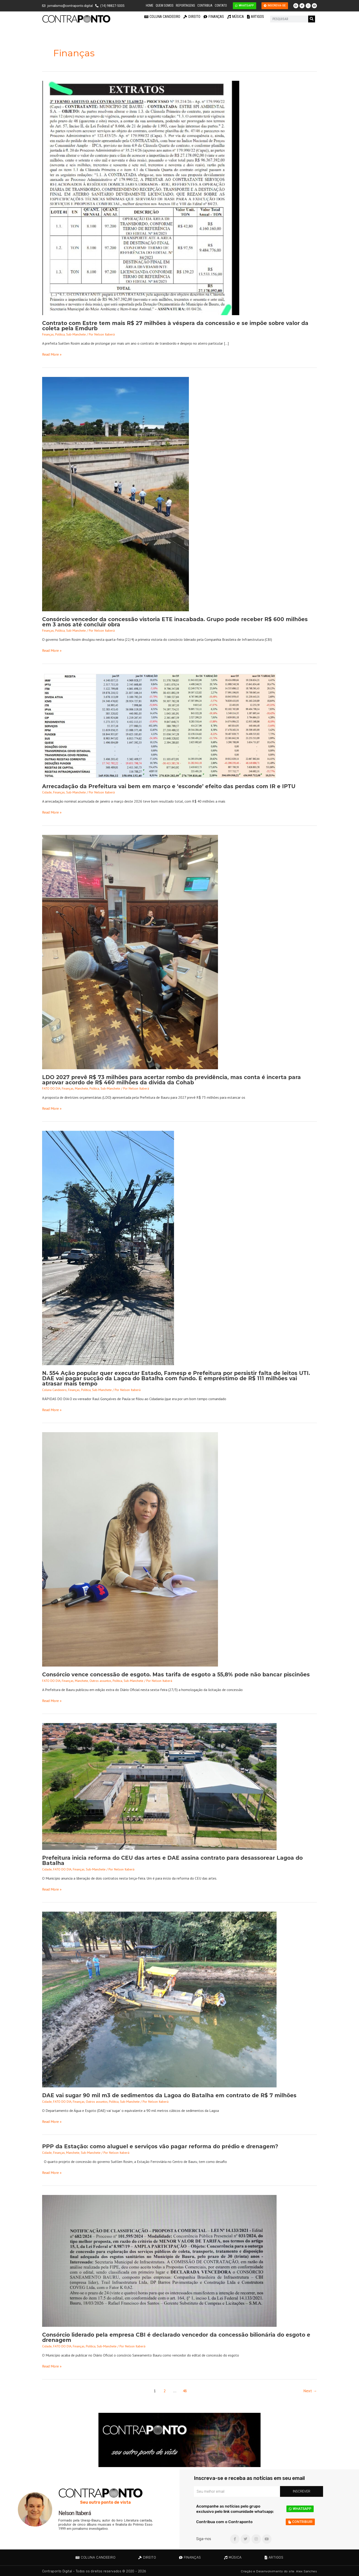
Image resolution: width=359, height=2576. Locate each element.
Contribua (204, 5)
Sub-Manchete (76, 334)
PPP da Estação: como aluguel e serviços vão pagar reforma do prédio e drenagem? (160, 2145)
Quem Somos (165, 5)
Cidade (47, 792)
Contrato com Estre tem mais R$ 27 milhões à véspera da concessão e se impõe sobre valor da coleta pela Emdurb (175, 326)
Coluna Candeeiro (162, 16)
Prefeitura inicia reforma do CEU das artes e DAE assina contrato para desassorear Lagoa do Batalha (172, 1860)
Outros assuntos (100, 1680)
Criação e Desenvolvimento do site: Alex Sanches (278, 2570)
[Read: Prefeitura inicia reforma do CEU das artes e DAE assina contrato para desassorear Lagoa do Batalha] (159, 1785)
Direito (191, 16)
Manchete (81, 1088)
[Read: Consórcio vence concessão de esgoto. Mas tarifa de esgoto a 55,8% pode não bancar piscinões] (130, 1548)
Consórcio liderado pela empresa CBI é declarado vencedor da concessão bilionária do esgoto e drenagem (176, 2336)
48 (185, 2389)
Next (310, 2389)
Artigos (255, 16)
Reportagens (185, 5)
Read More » (51, 354)
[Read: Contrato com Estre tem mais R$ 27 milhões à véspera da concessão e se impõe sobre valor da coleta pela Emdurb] (140, 197)
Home (149, 5)
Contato (221, 5)
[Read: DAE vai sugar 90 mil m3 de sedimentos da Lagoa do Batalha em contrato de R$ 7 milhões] (159, 1998)
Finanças (214, 16)
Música (235, 16)
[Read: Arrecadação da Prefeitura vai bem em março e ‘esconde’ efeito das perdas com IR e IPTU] (159, 725)
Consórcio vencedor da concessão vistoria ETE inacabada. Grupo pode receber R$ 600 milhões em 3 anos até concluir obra (175, 622)
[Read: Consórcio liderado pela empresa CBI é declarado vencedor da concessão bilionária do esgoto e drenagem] (159, 2259)
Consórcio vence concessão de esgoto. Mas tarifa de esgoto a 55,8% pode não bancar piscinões (176, 1674)
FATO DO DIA (51, 1088)
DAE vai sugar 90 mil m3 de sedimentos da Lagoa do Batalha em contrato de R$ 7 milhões (169, 2095)
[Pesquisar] (311, 19)
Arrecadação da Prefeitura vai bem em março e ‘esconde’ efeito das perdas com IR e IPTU (168, 786)
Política (60, 334)
